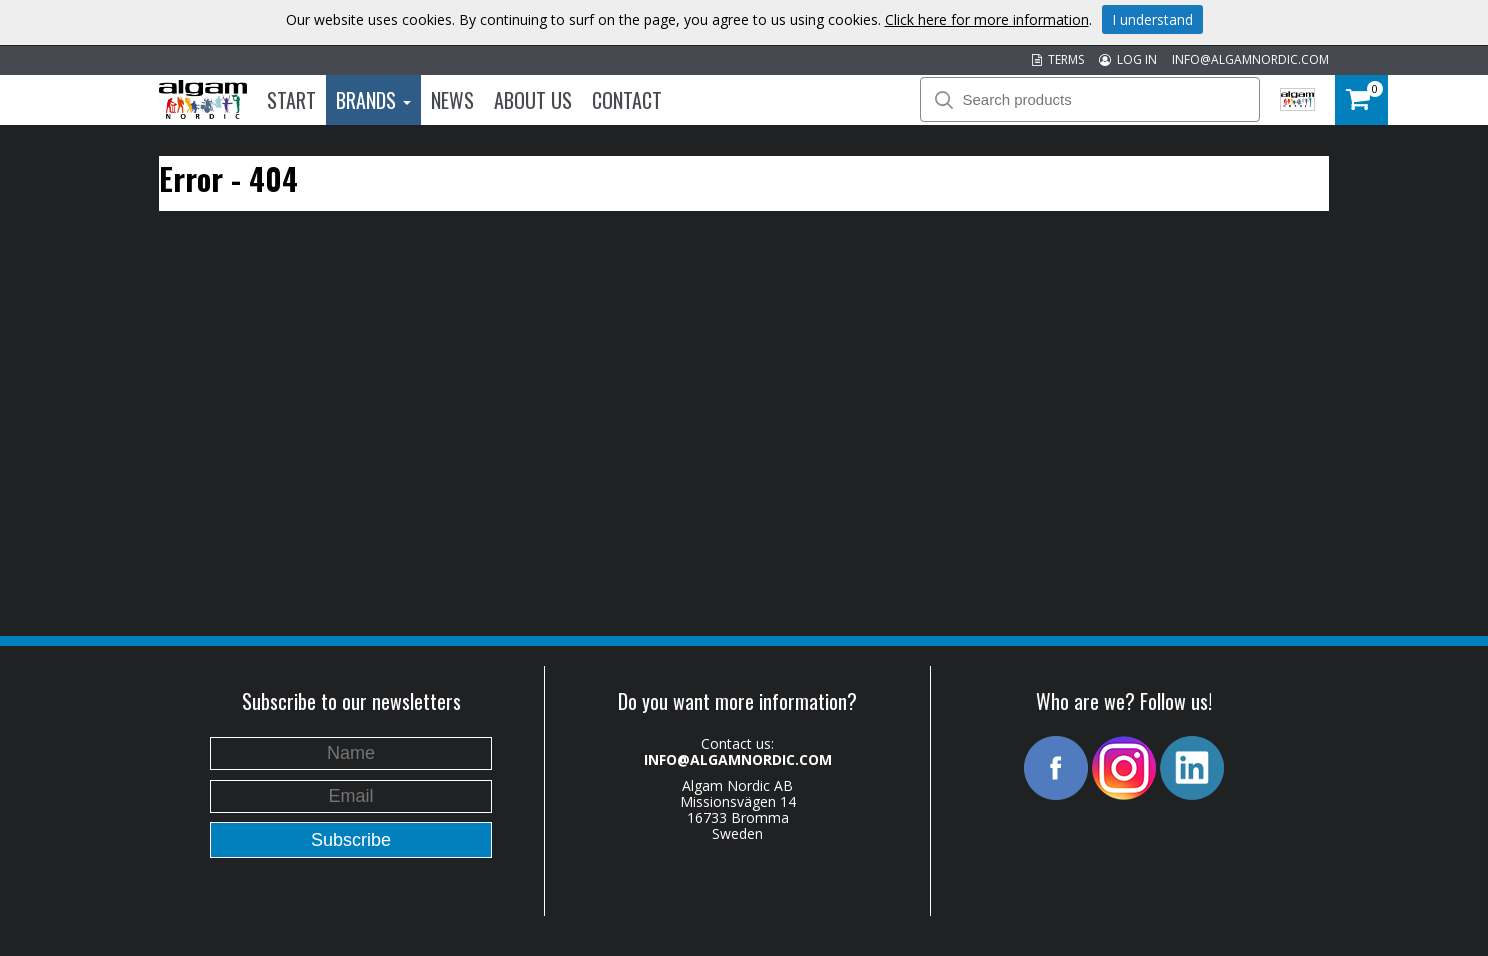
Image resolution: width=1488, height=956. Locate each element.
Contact (627, 100)
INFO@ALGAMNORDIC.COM (1250, 59)
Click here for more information (987, 19)
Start (291, 100)
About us (533, 100)
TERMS (1058, 59)
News (452, 100)
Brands (373, 100)
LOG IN (1128, 59)
